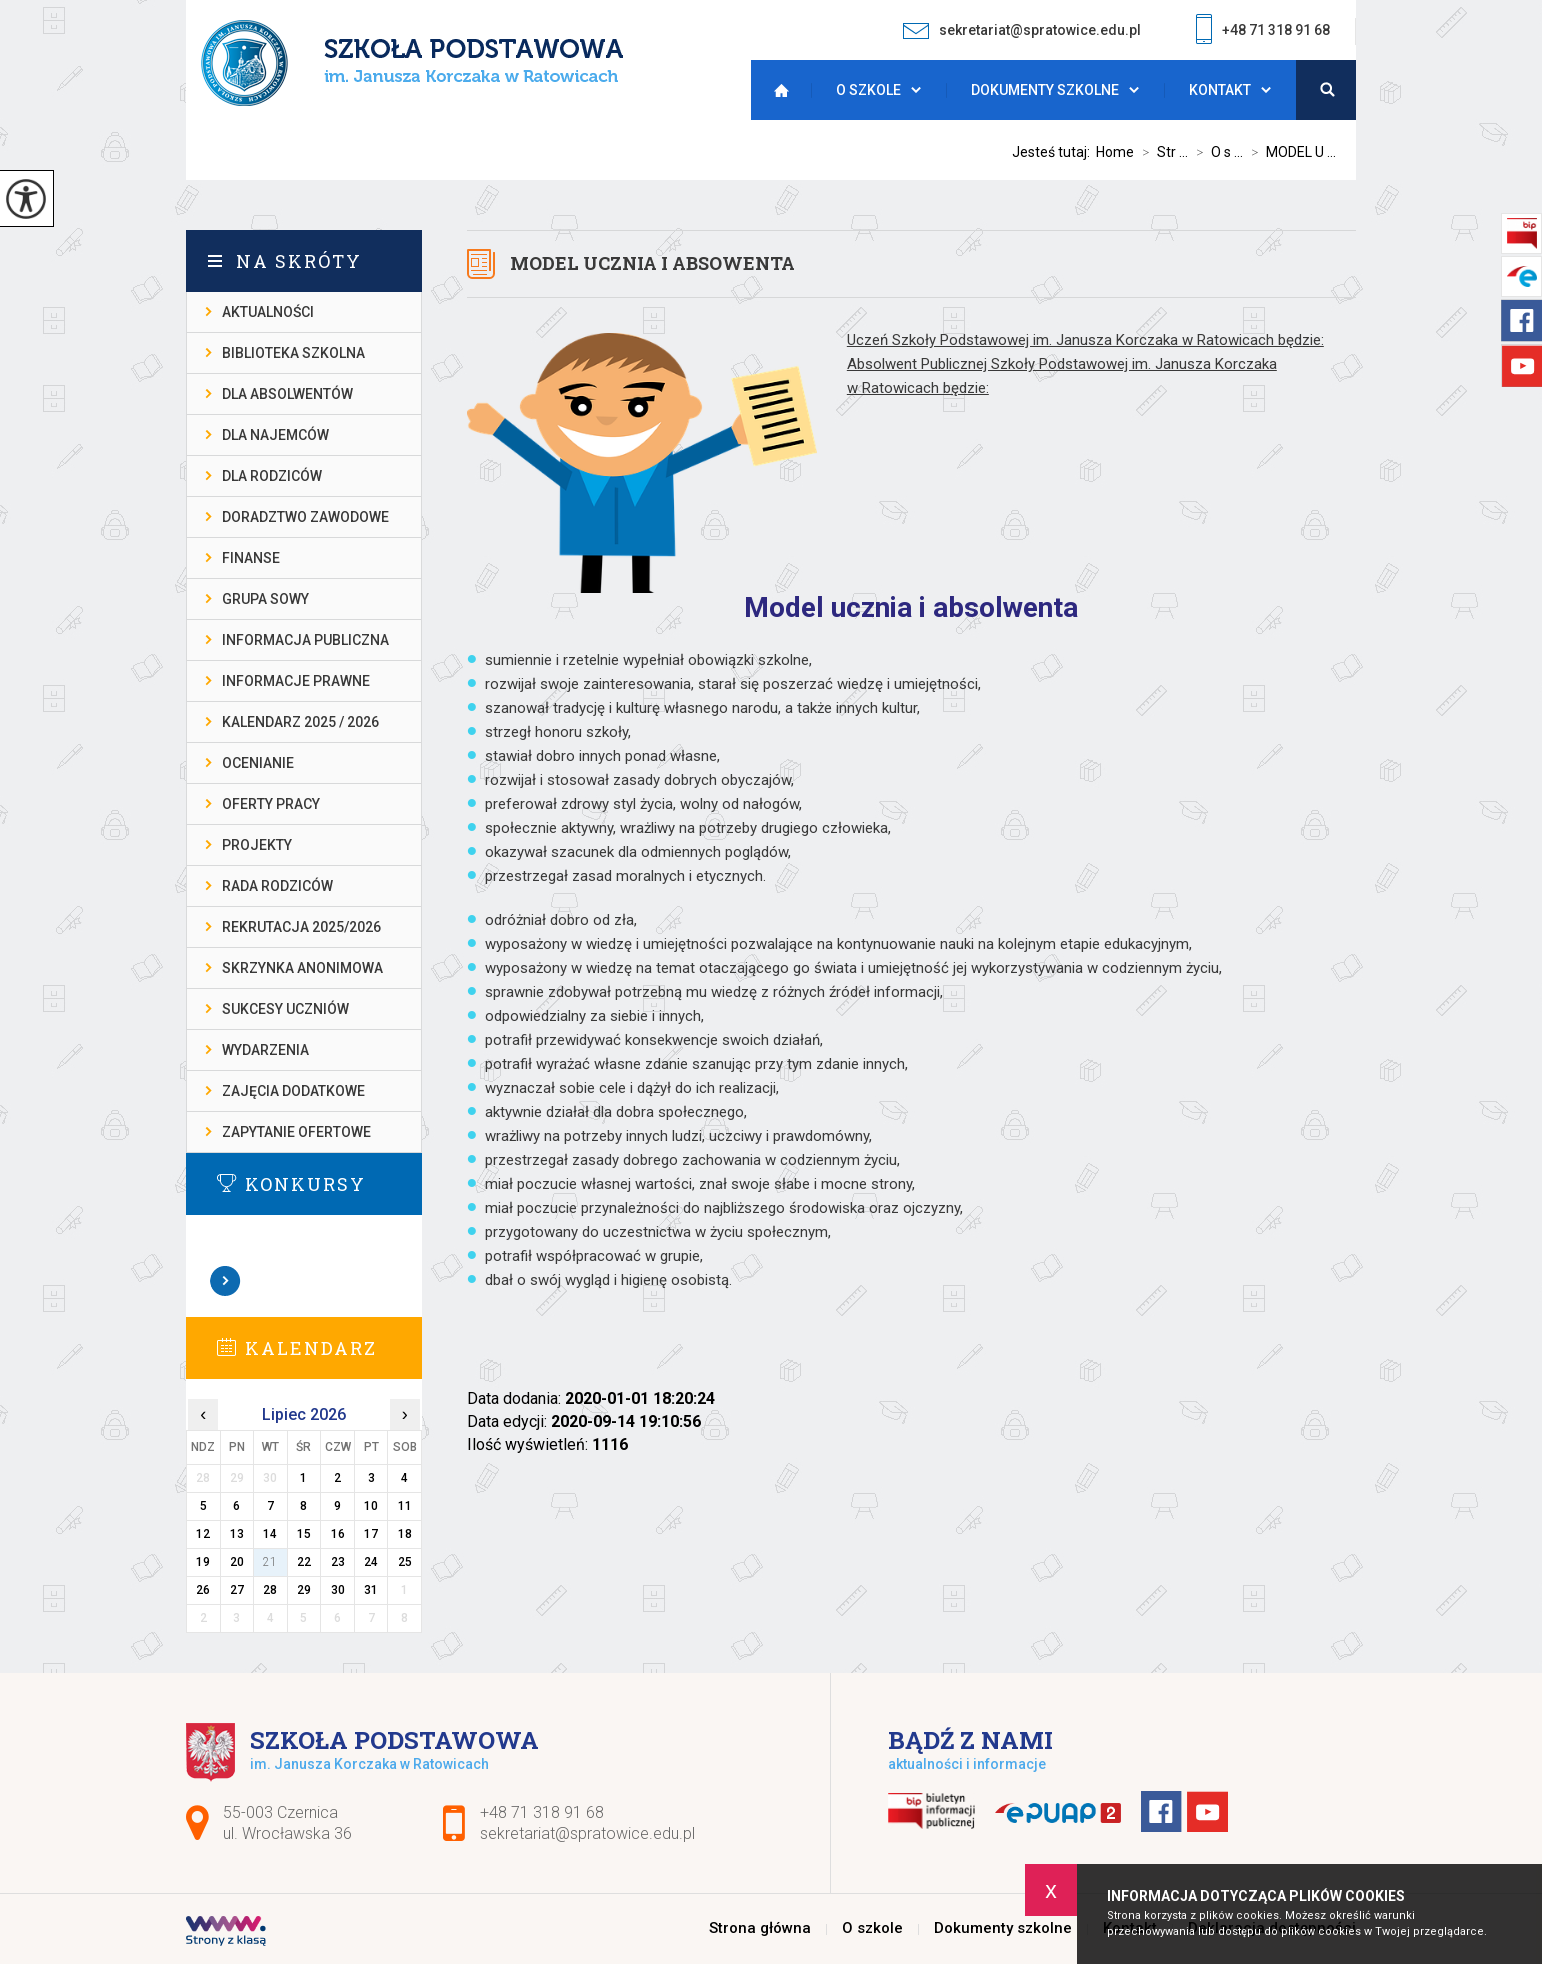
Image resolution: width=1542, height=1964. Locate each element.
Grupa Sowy (265, 599)
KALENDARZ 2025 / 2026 (300, 722)
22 (304, 1562)
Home (1115, 152)
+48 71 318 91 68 (1263, 31)
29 (304, 1590)
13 (237, 1534)
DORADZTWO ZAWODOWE (305, 517)
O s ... (1215, 152)
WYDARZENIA (265, 1050)
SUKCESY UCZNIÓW (285, 1009)
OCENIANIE (258, 763)
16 (338, 1534)
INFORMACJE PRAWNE (296, 681)
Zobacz (226, 1281)
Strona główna (776, 90)
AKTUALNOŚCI (268, 312)
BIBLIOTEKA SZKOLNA (293, 353)
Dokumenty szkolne (1045, 90)
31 (371, 1590)
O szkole (868, 90)
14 (270, 1534)
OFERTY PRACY (271, 804)
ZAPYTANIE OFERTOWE (296, 1132)
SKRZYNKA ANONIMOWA (302, 968)
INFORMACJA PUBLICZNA (305, 640)
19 (203, 1562)
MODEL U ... (1289, 152)
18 (405, 1534)
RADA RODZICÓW (277, 886)
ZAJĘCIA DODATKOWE (293, 1091)
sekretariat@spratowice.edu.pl (1021, 30)
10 (371, 1506)
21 (270, 1562)
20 (237, 1562)
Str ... (1161, 152)
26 (203, 1590)
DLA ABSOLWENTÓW (287, 394)
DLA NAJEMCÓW (275, 435)
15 (304, 1534)
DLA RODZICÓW (272, 476)
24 (371, 1562)
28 (270, 1590)
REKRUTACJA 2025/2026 (301, 927)
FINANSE (251, 558)
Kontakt (1220, 90)
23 (338, 1562)
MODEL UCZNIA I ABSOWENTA (652, 263)
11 (405, 1506)
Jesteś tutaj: (1054, 152)
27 (237, 1590)
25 (405, 1562)
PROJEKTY (257, 845)
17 (371, 1534)
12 (203, 1534)
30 (338, 1590)
